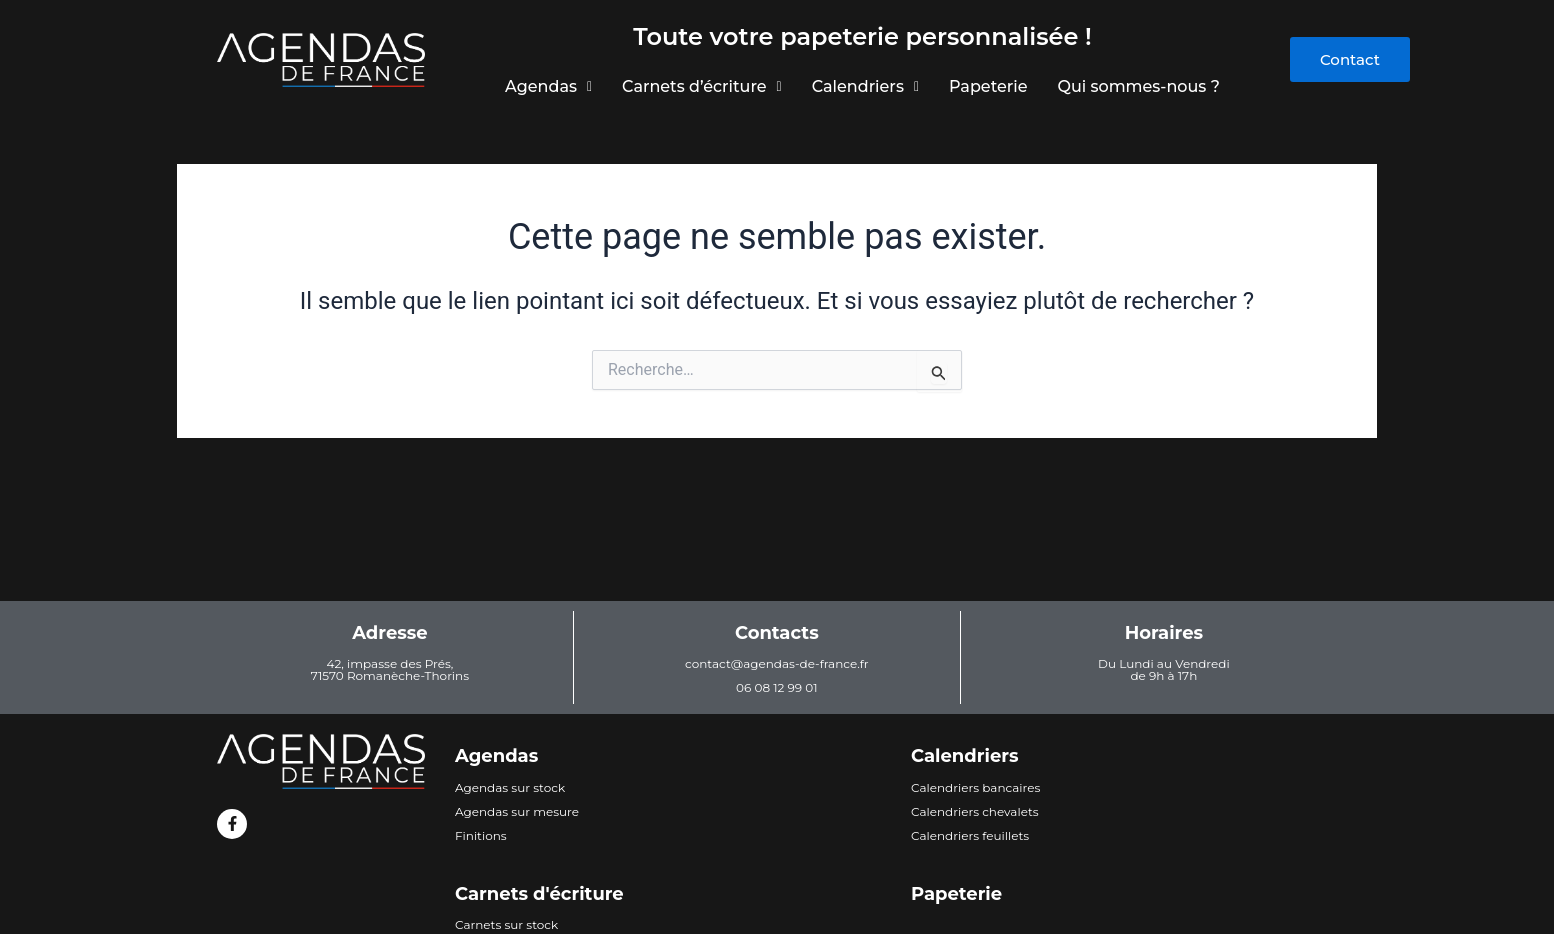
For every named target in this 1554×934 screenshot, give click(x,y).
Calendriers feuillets (970, 835)
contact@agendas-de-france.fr (777, 663)
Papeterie (990, 86)
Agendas (545, 86)
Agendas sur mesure (517, 811)
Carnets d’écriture (700, 86)
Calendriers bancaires (975, 787)
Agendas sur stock (510, 787)
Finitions (481, 835)
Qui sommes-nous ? (1142, 86)
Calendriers (865, 86)
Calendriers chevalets (975, 811)
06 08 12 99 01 (776, 687)
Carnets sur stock (506, 924)
